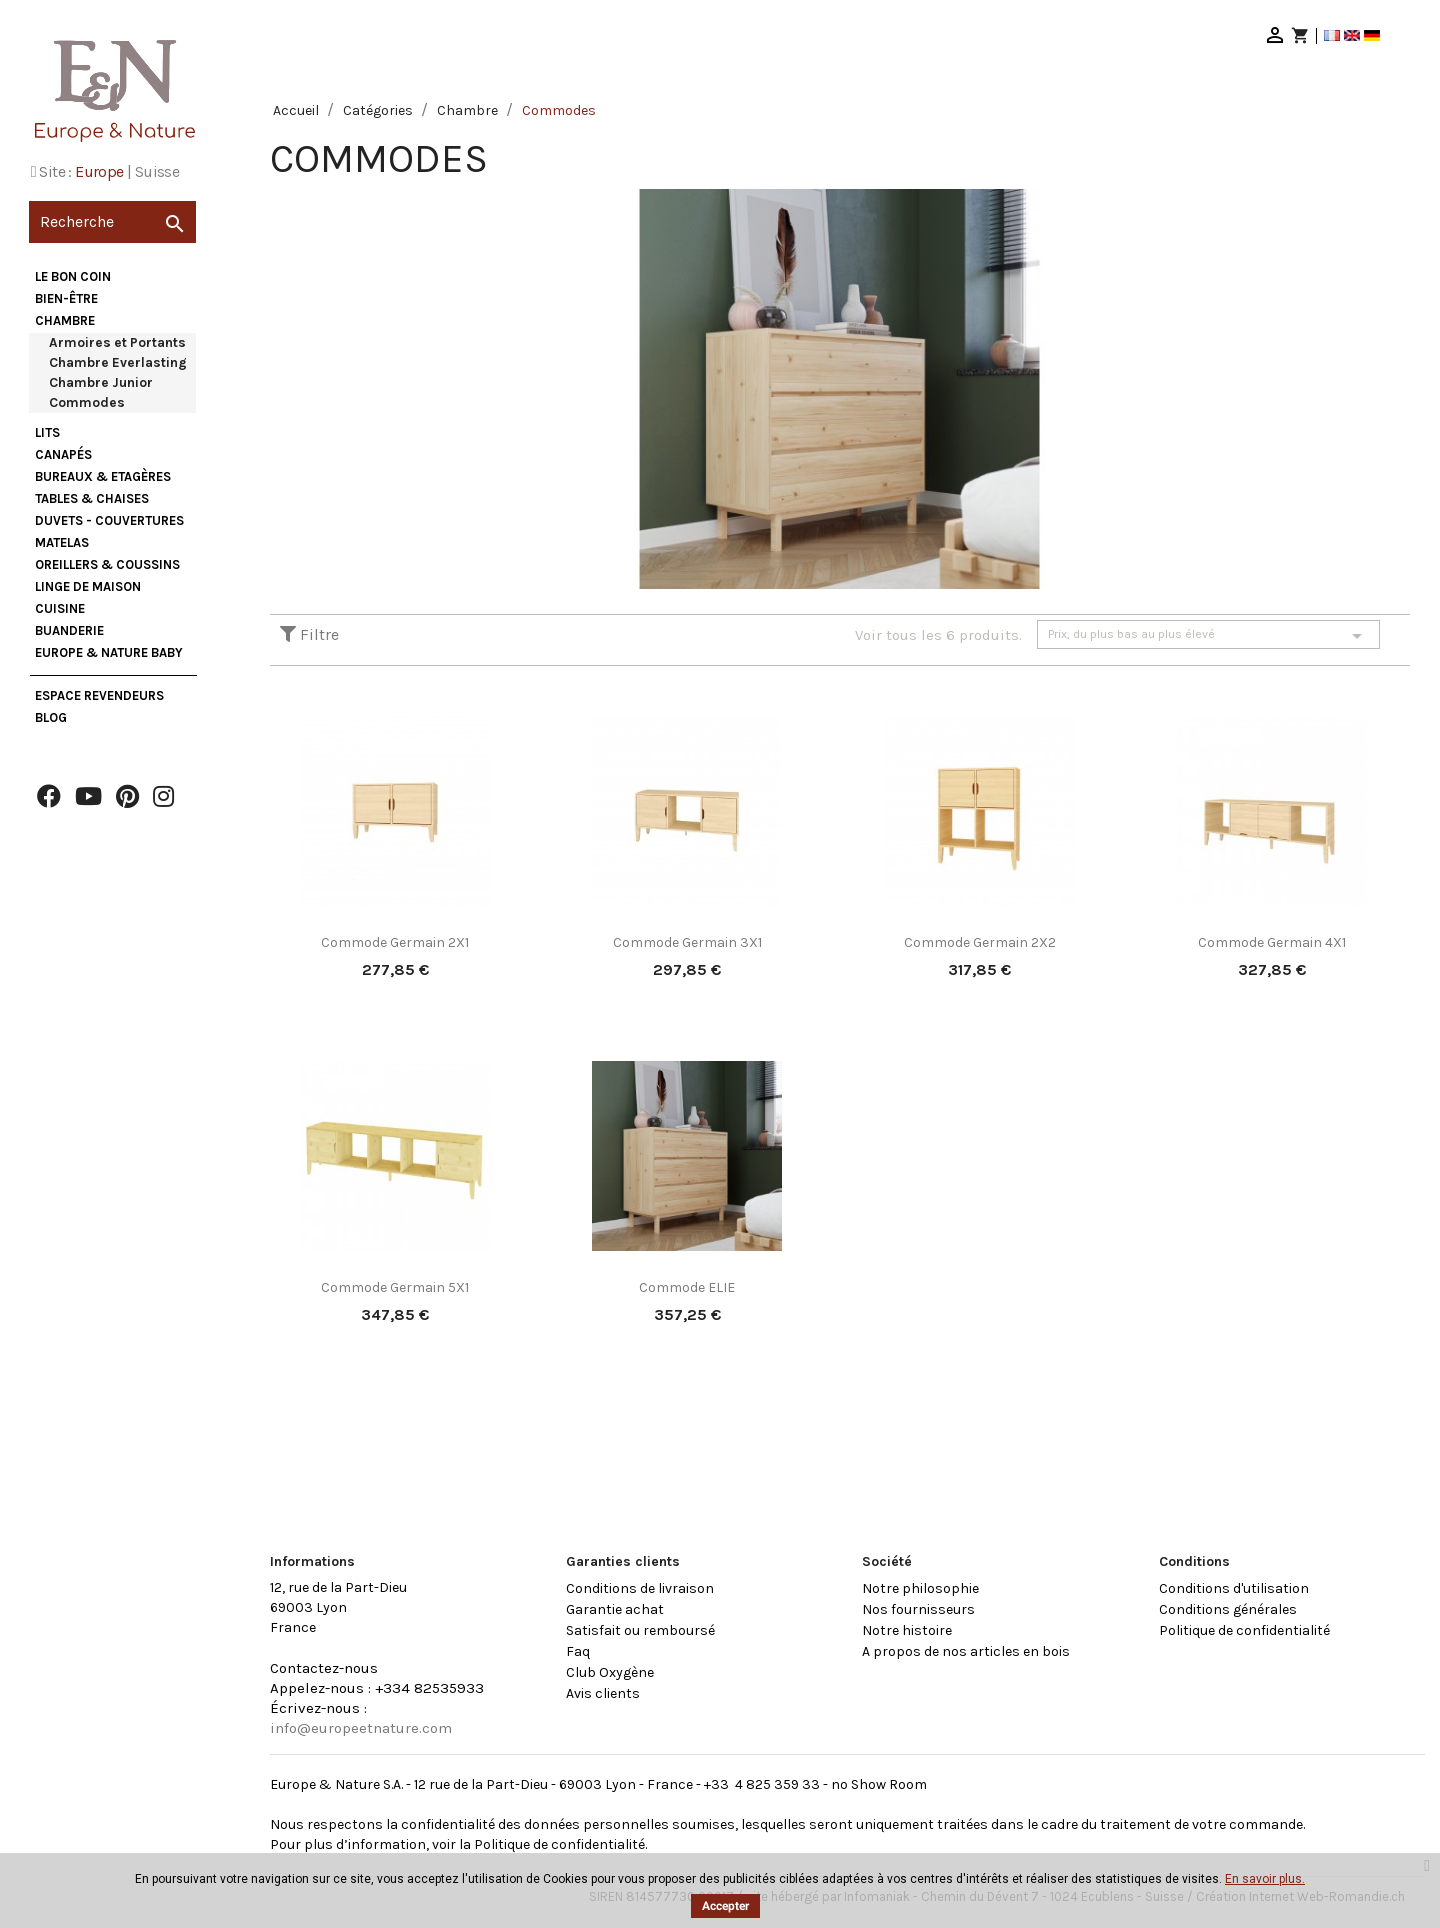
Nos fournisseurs (918, 1609)
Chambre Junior (101, 382)
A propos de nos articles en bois (966, 1651)
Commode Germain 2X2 (980, 942)
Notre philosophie (920, 1588)
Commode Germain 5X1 (395, 1287)
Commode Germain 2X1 (395, 942)
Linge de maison (88, 586)
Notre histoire (907, 1630)
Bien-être (66, 298)
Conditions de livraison (640, 1588)
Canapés (63, 454)
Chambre (65, 320)
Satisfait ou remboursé (640, 1630)
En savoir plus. (1265, 1879)
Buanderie (69, 630)
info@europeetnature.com (361, 1728)
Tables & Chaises (92, 498)
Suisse (157, 171)
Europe (99, 171)
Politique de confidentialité (1244, 1630)
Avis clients (603, 1693)
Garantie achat (615, 1609)
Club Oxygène (610, 1672)
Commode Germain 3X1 (687, 942)
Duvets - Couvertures (109, 520)
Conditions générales (1228, 1609)
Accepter (725, 1906)
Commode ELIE (687, 1287)
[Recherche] (112, 222)
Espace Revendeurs (99, 695)
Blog (51, 717)
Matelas (62, 542)
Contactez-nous (324, 1668)
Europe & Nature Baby (109, 652)
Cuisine (60, 608)
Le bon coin (73, 276)
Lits (47, 432)
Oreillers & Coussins (107, 564)
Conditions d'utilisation (1234, 1588)
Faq (578, 1651)
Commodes (87, 402)
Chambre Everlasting (118, 362)
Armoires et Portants (117, 342)
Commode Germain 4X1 (1272, 942)
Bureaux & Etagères (103, 476)
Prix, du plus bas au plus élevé (1208, 636)
